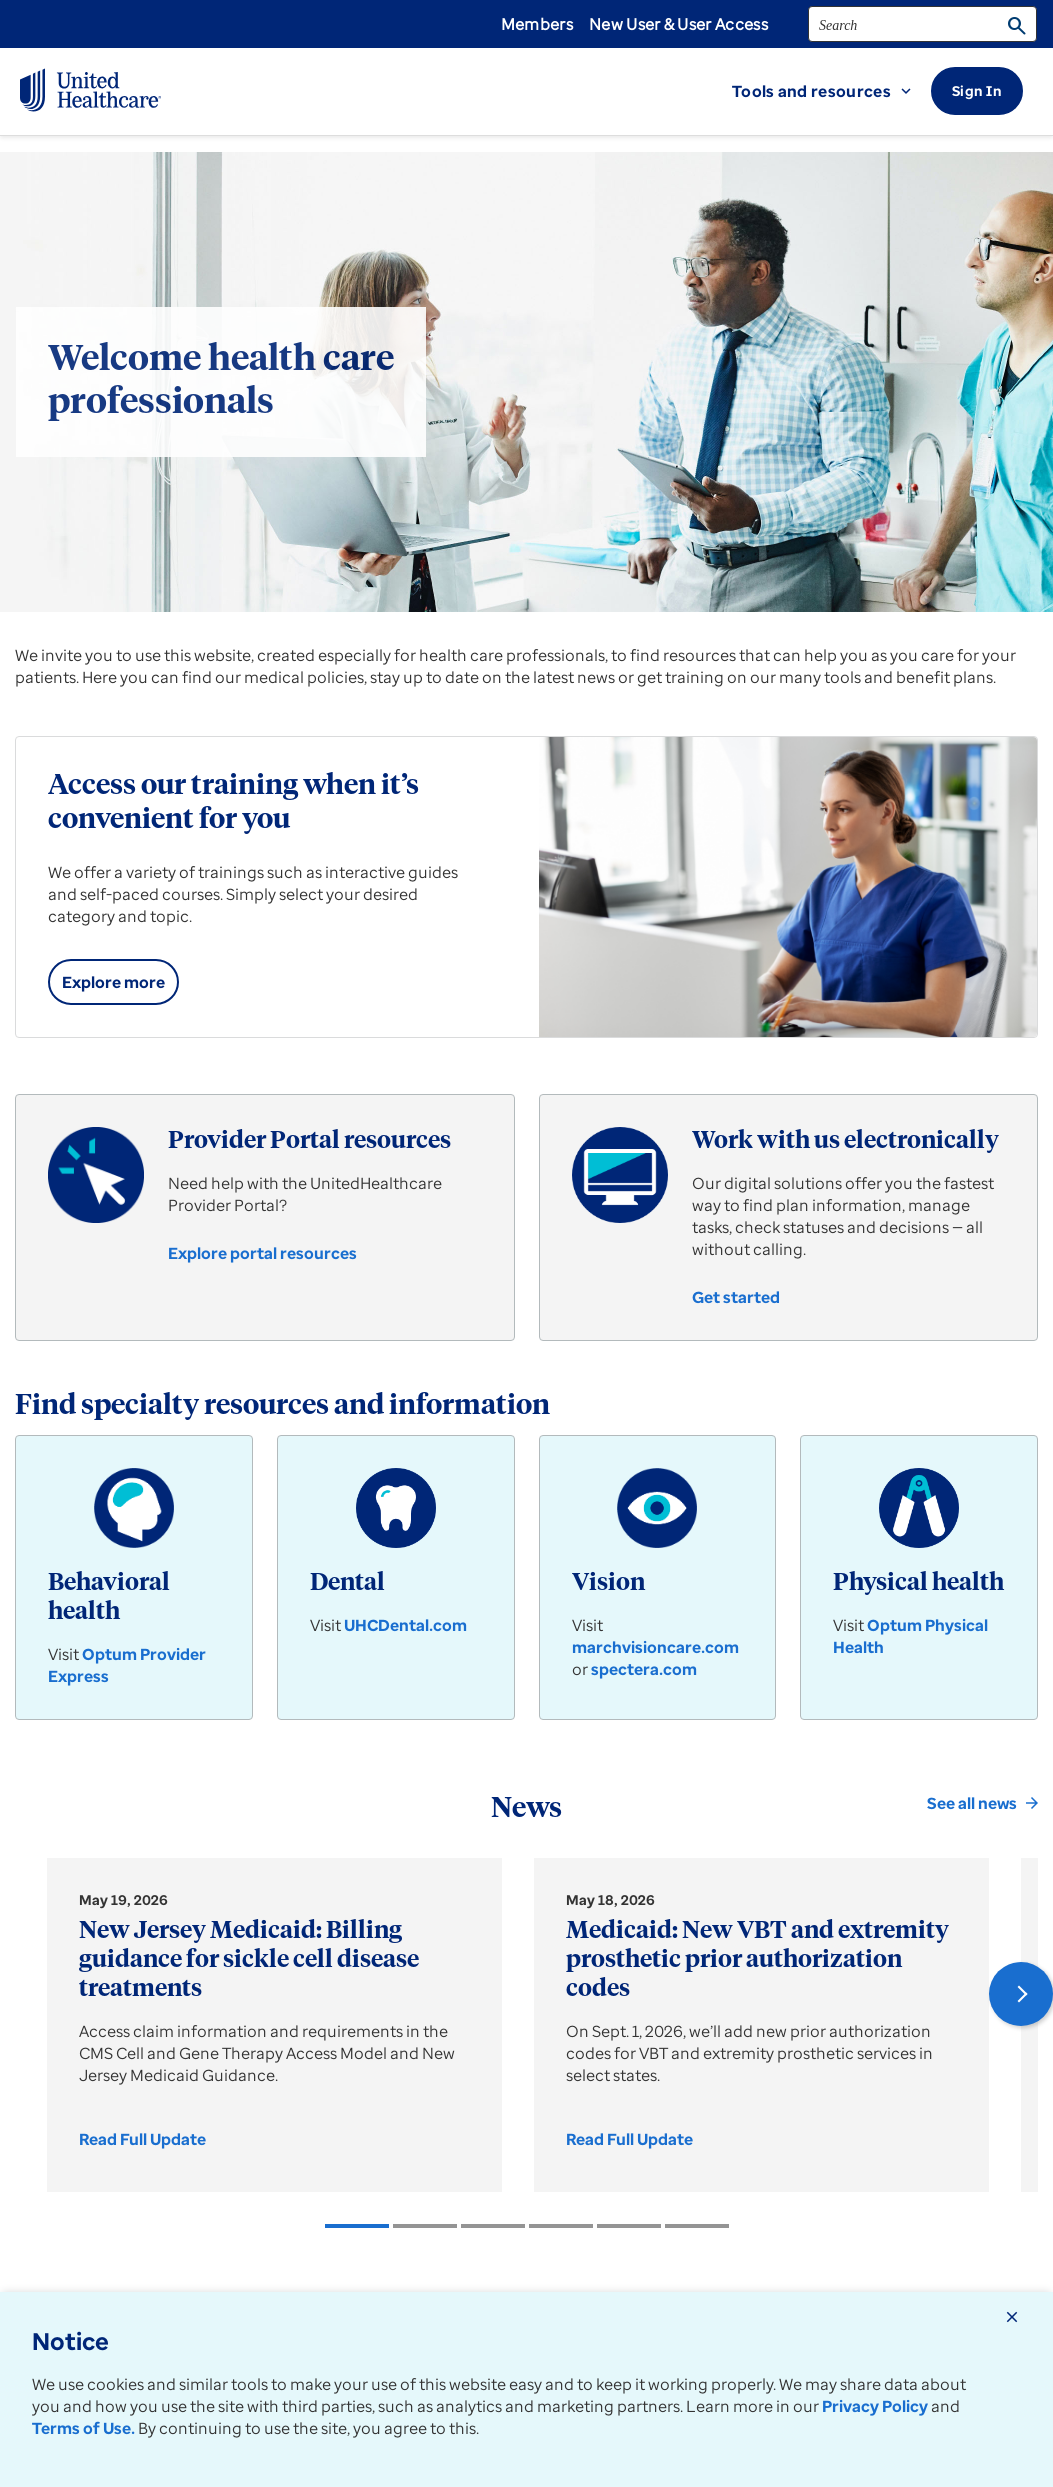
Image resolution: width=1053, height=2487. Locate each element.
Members (537, 24)
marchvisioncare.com (655, 1647)
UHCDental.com (405, 1625)
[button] (831, 91)
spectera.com (644, 1669)
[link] (113, 982)
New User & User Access (678, 24)
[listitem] (357, 2226)
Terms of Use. (83, 2428)
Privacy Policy (875, 2406)
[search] (922, 24)
